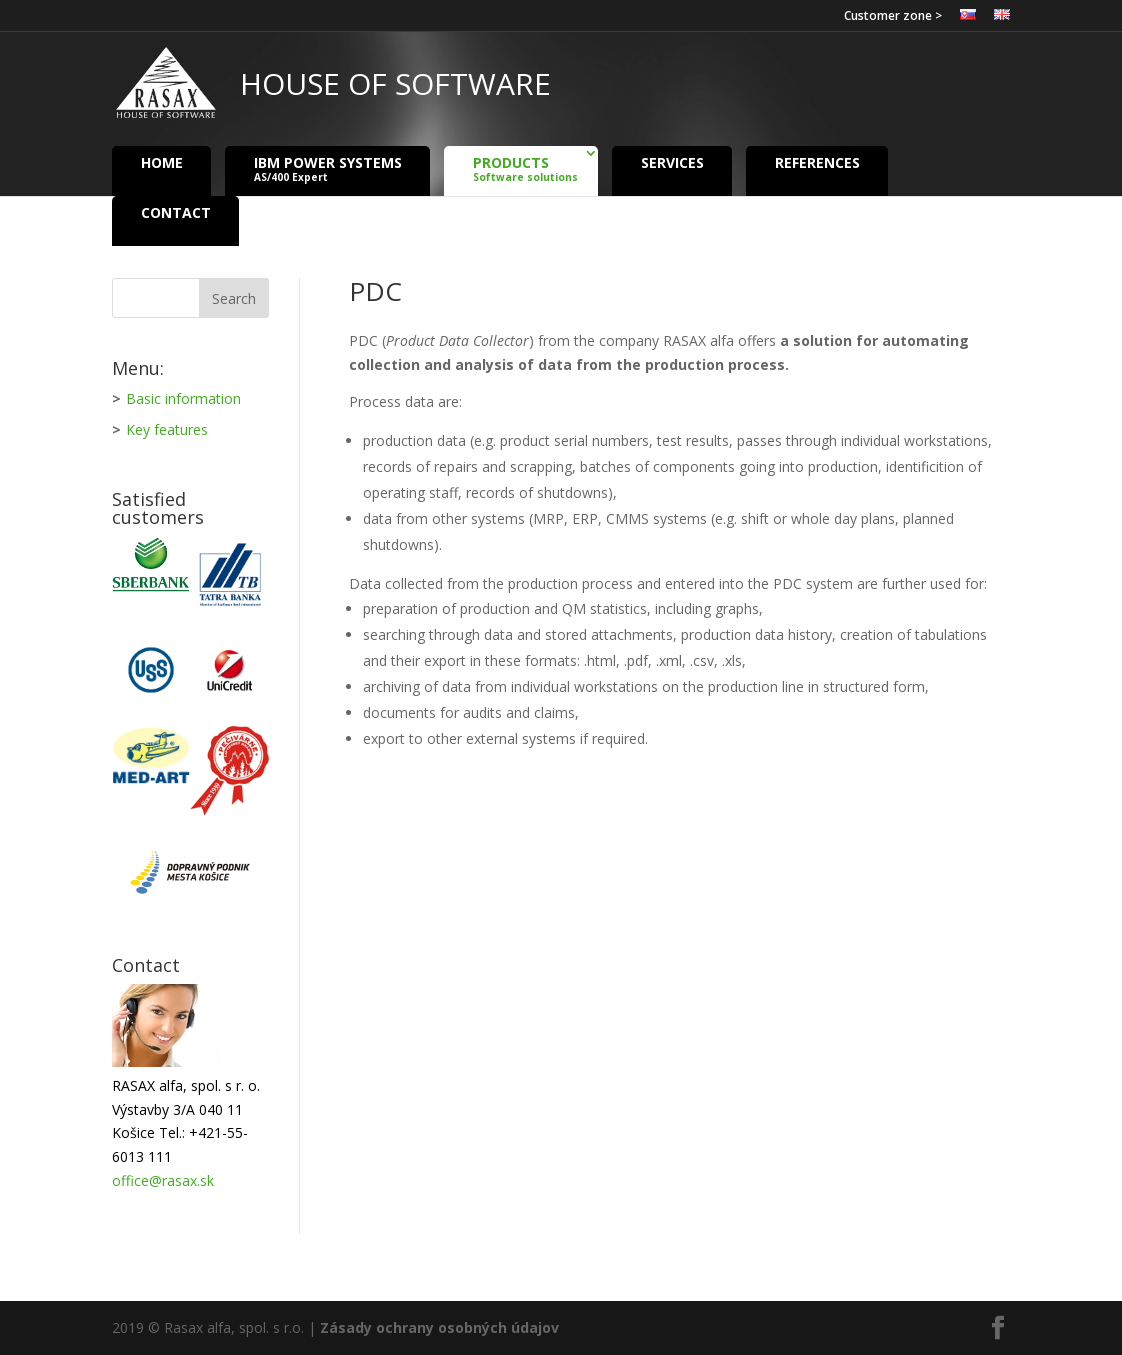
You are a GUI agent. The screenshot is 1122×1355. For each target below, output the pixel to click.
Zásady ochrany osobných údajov (439, 1327)
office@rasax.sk (163, 1180)
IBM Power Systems (328, 168)
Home (162, 161)
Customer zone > (893, 17)
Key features (167, 429)
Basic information (183, 398)
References (817, 161)
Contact (176, 211)
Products (525, 168)
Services (672, 161)
